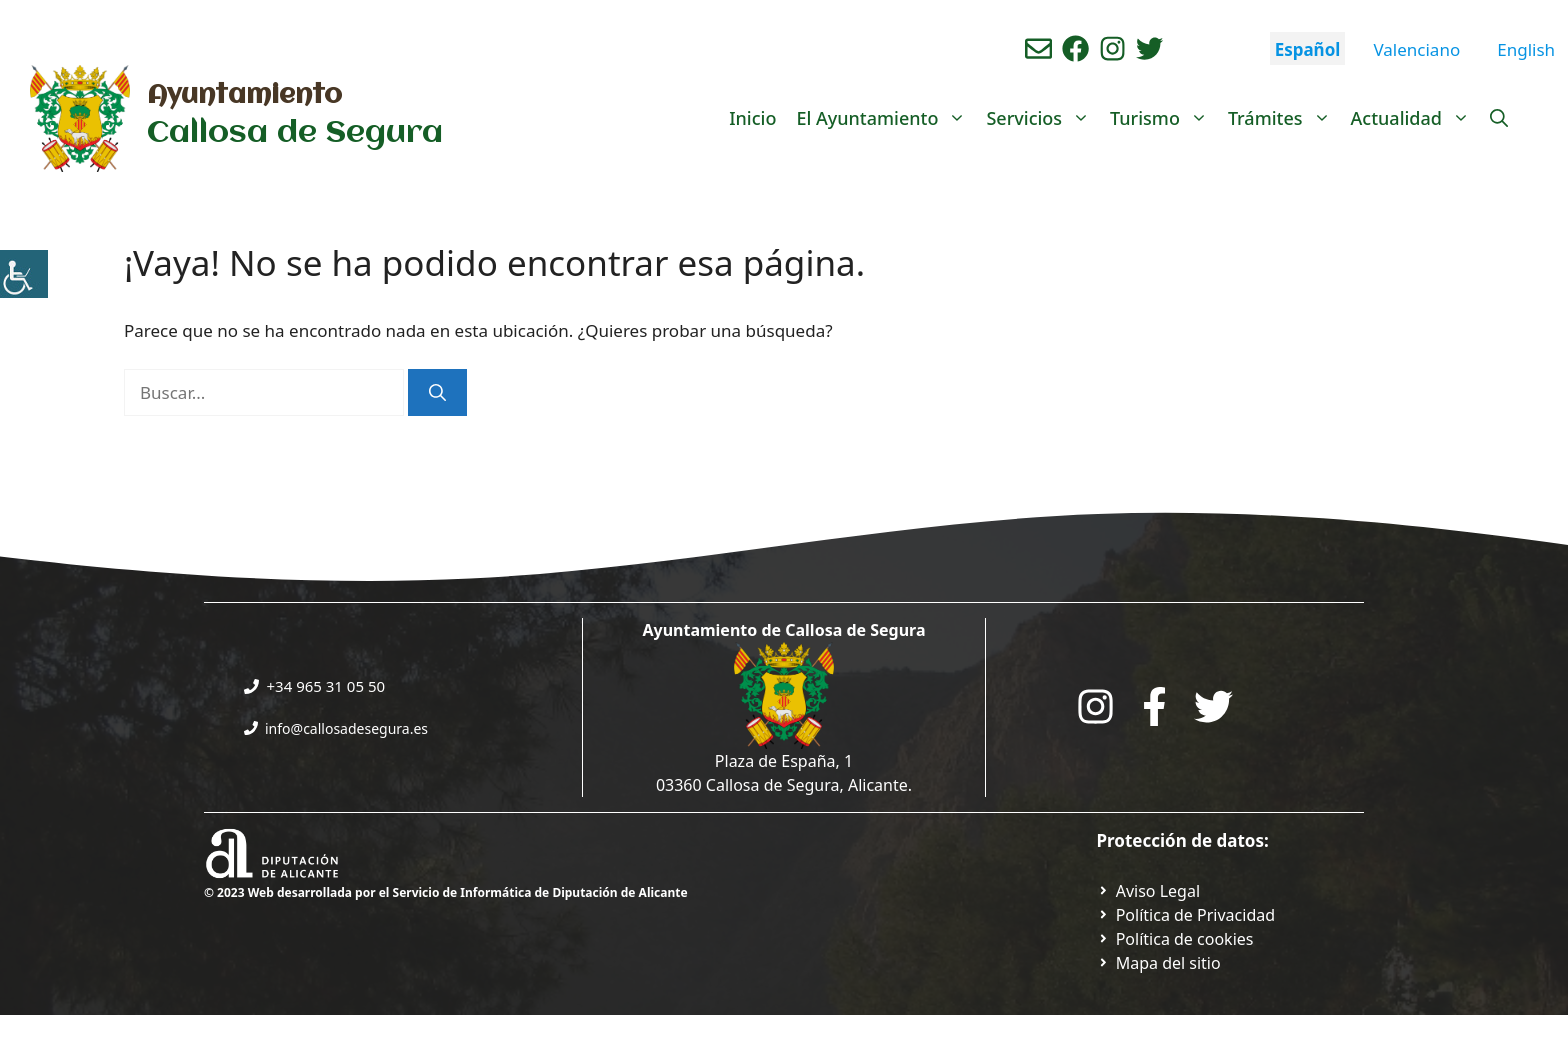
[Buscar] (437, 393)
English (1526, 49)
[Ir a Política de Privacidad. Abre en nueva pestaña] (1149, 891)
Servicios (1043, 118)
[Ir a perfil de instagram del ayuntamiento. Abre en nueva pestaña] (1112, 48)
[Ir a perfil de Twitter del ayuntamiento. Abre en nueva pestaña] (1149, 48)
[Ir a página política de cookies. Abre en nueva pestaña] (1175, 939)
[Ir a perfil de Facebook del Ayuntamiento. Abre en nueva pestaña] (1075, 48)
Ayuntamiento (244, 96)
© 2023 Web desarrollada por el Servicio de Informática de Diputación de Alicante (446, 892)
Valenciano (1416, 49)
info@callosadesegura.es (346, 728)
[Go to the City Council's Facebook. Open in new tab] (1154, 706)
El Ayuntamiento (886, 118)
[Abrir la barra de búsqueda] (1499, 118)
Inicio (752, 118)
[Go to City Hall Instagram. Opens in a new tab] (1095, 706)
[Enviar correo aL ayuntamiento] (1038, 48)
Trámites (1284, 118)
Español (1308, 49)
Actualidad (1415, 118)
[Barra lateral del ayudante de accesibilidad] (24, 274)
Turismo (1164, 118)
